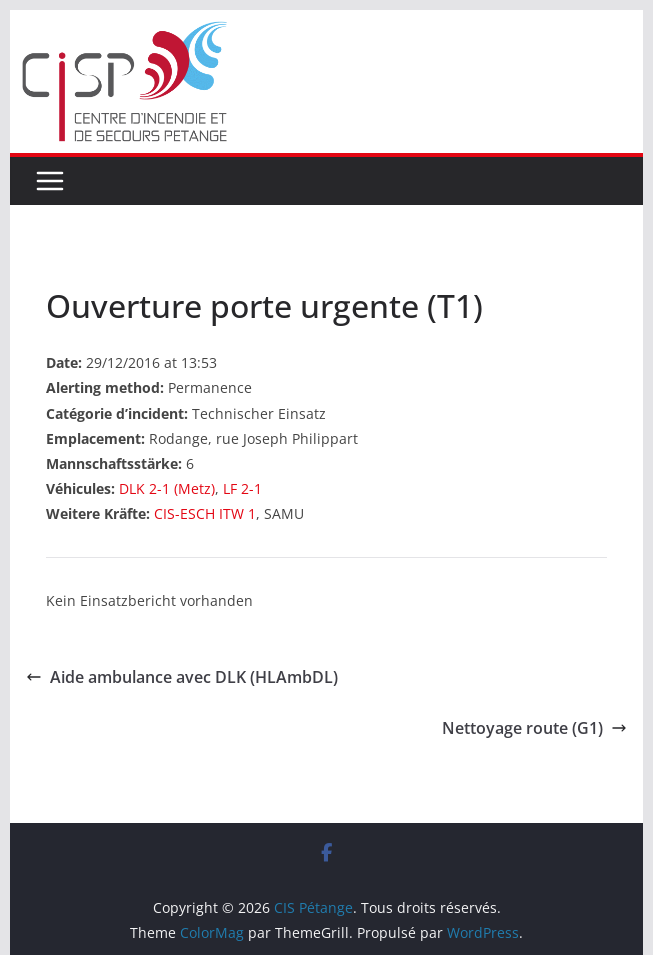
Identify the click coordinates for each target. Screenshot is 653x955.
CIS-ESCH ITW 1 (205, 513)
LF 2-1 (242, 488)
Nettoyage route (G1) (534, 728)
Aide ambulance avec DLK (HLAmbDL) (182, 677)
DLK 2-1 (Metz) (167, 488)
